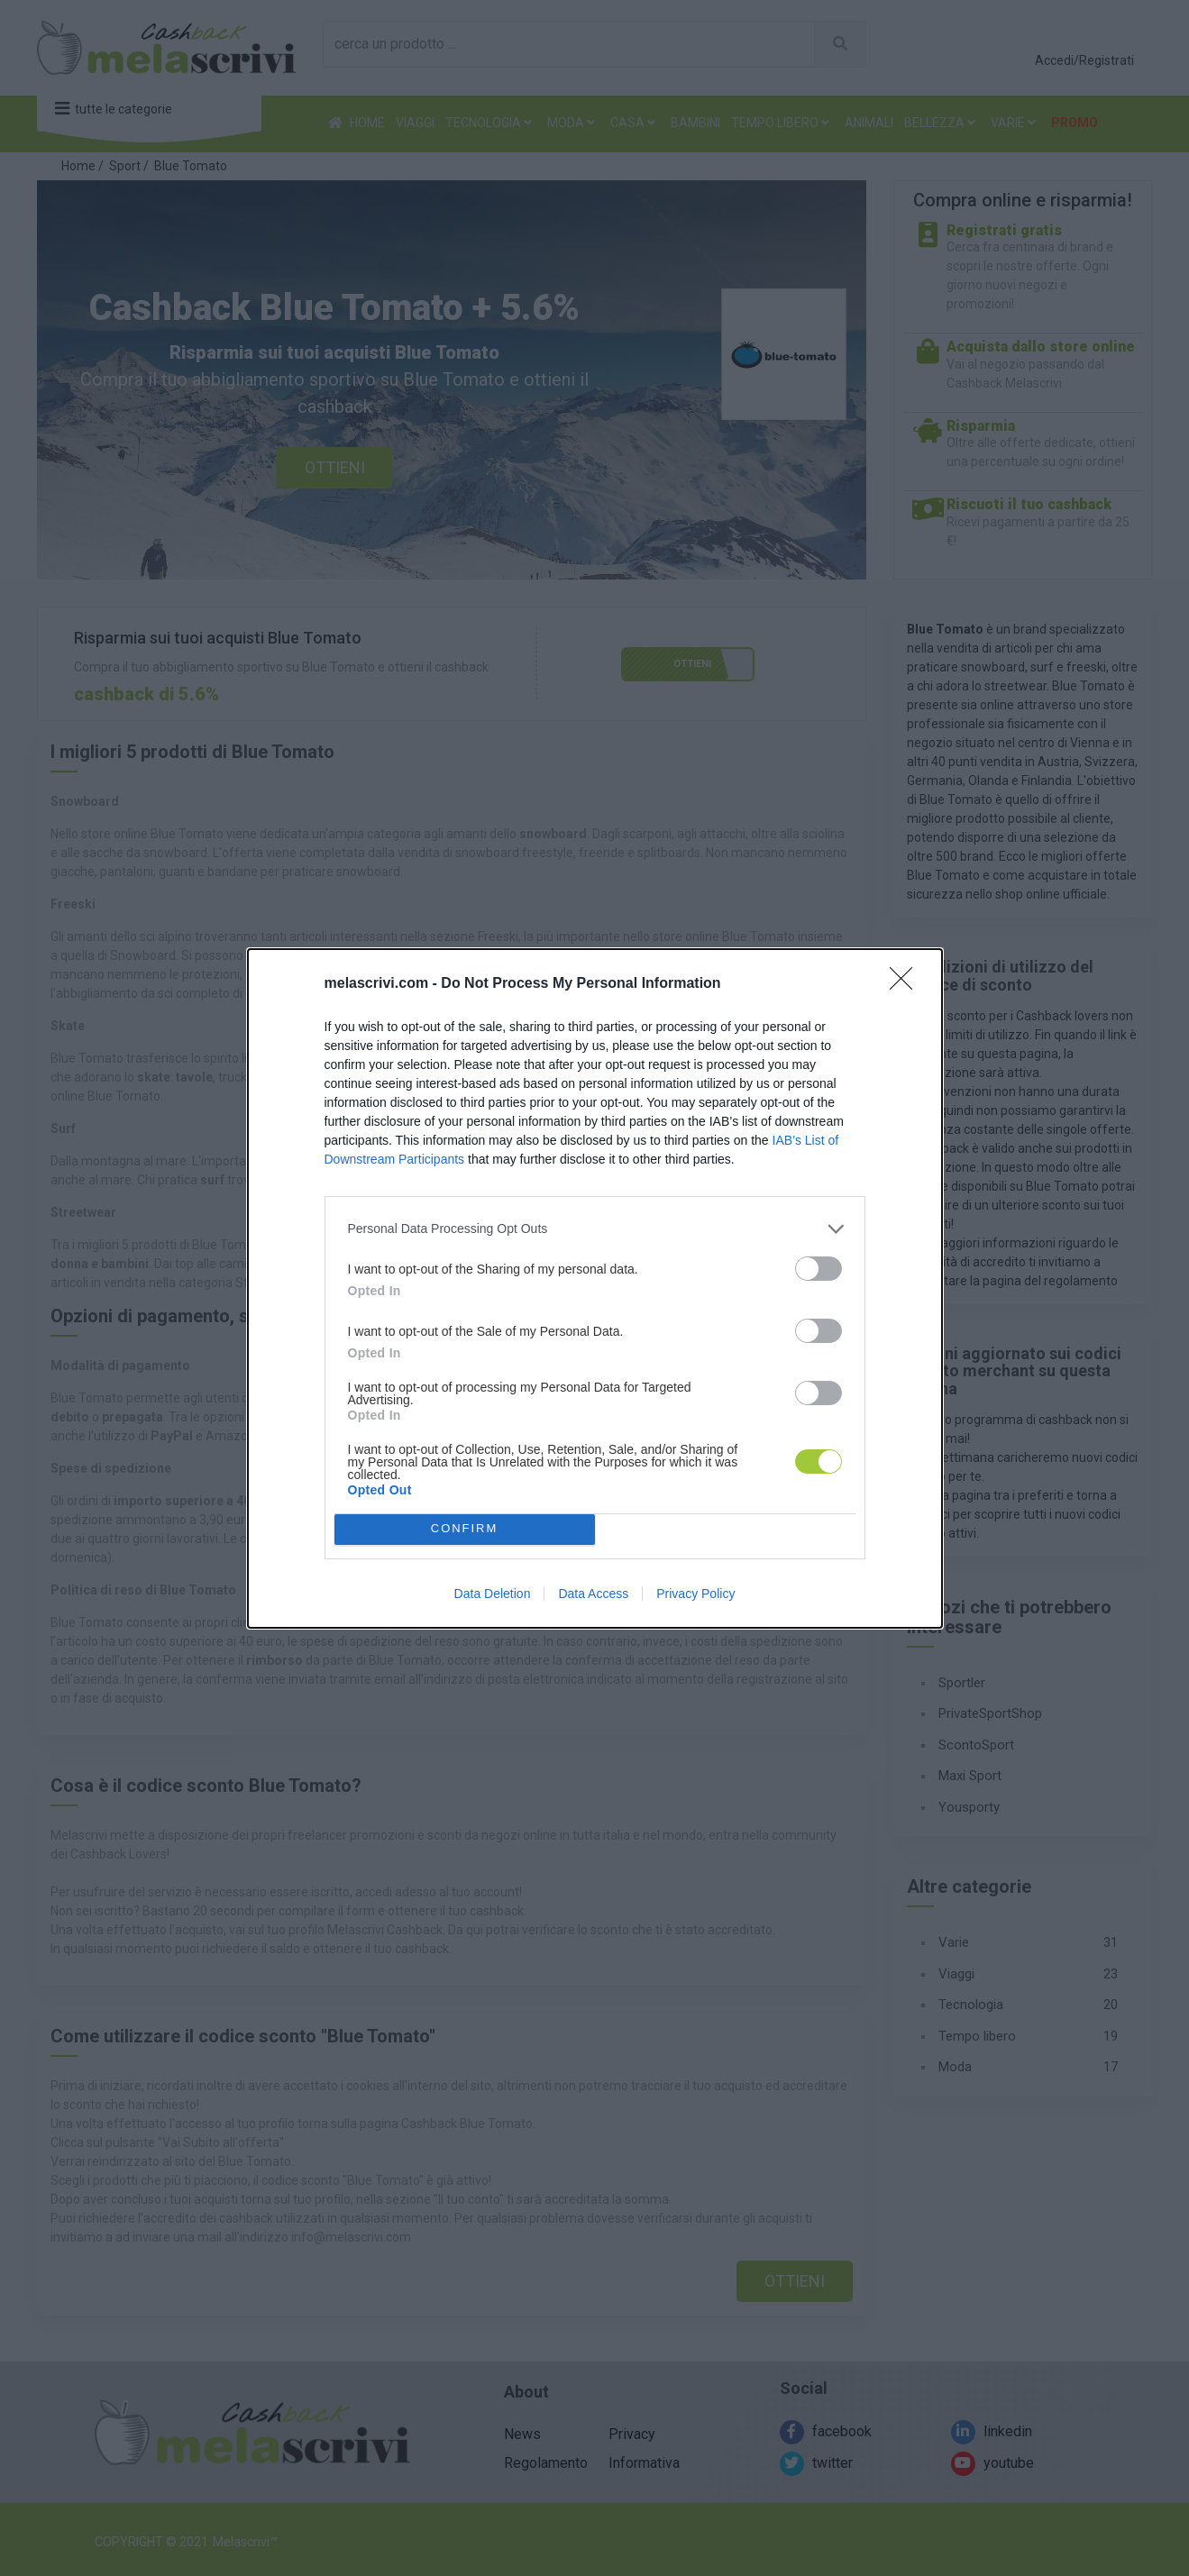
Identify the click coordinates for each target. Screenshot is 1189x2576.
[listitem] (595, 1228)
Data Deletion (492, 1593)
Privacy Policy (695, 1593)
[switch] (818, 1268)
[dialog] (595, 1288)
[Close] (907, 984)
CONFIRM (464, 1529)
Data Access (593, 1593)
